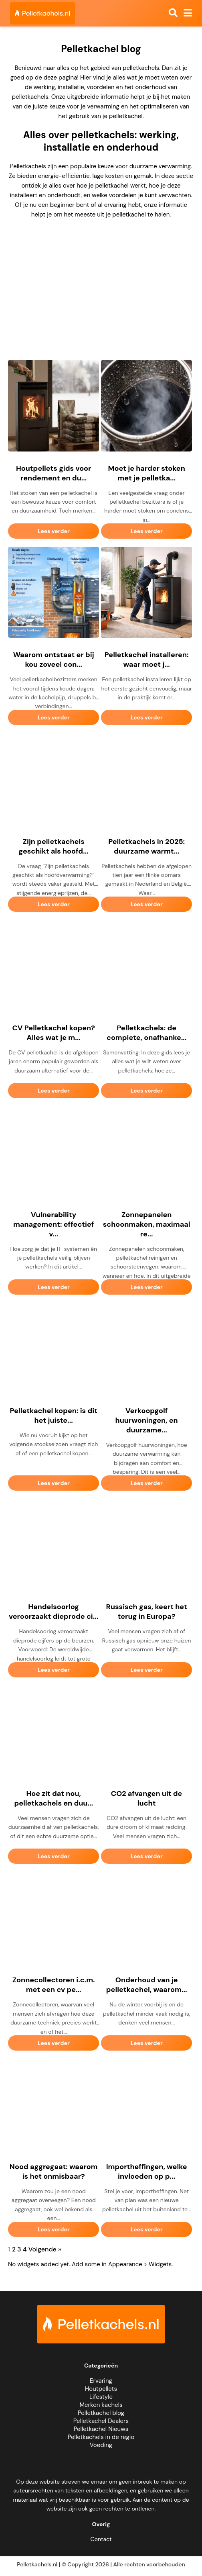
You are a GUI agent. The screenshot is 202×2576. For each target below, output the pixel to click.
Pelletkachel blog (101, 2413)
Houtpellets (101, 2389)
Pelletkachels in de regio (101, 2437)
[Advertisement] (101, 281)
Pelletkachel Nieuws (101, 2429)
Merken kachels (100, 2405)
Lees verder (54, 531)
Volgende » (44, 2249)
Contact (101, 2539)
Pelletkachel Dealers (101, 2421)
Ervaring (101, 2381)
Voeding (101, 2445)
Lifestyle (101, 2397)
